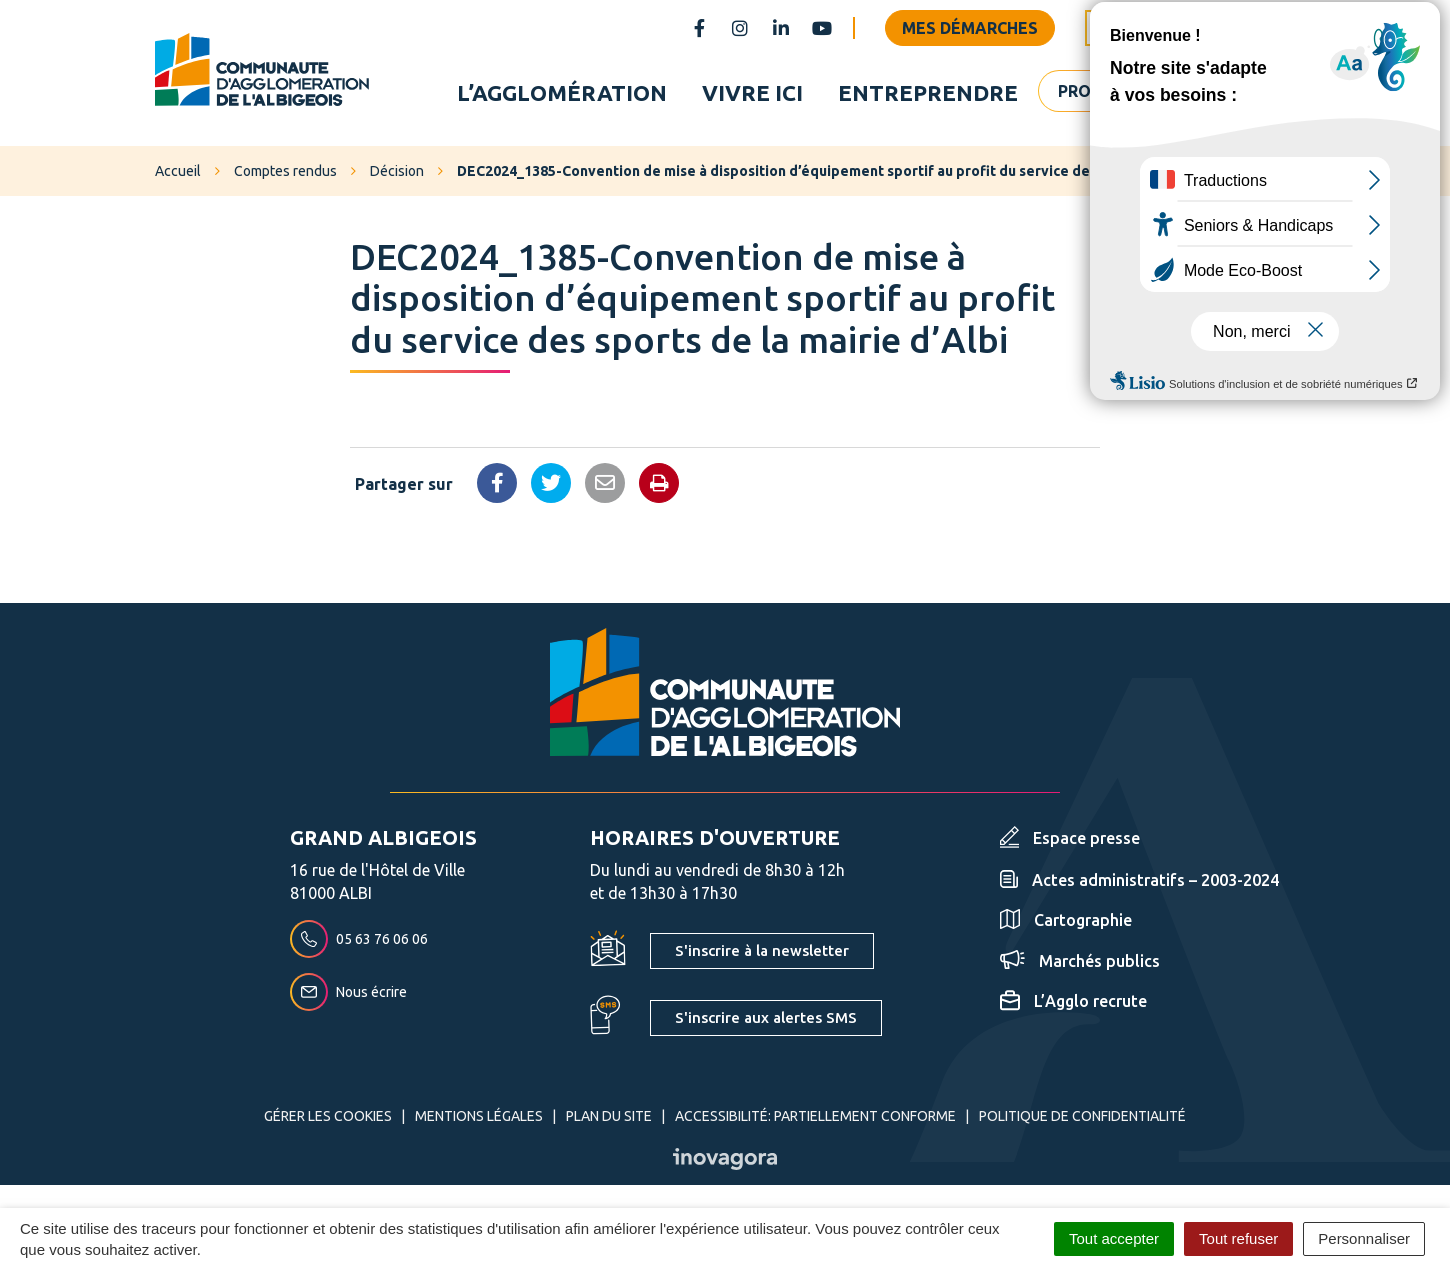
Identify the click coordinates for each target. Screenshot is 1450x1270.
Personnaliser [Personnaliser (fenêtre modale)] (1364, 1238)
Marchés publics (1080, 964)
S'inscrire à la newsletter (762, 953)
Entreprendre (928, 93)
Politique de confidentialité (1082, 1119)
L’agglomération (562, 93)
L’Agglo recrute (1073, 1004)
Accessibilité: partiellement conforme (815, 1119)
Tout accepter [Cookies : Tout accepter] (1114, 1238)
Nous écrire (348, 995)
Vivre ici (752, 93)
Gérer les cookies (328, 1119)
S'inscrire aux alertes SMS (766, 1020)
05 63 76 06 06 (359, 942)
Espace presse (1070, 841)
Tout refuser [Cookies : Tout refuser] (1238, 1238)
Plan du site (609, 1119)
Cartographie (1066, 923)
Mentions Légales (479, 1119)
